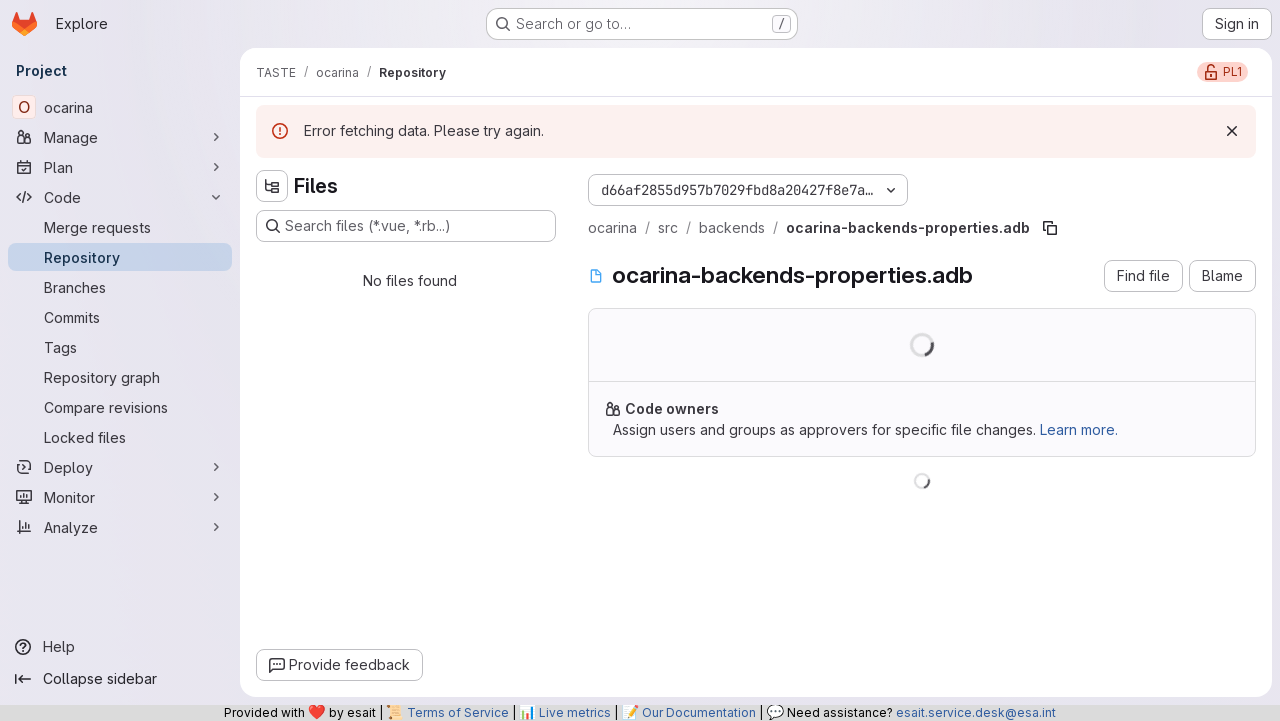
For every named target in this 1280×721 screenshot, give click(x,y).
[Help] (120, 647)
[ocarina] (120, 107)
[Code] (120, 197)
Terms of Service (458, 712)
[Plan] (120, 167)
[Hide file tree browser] (272, 186)
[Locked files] (120, 437)
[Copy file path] (1050, 228)
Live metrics (575, 712)
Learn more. (1079, 429)
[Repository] (120, 257)
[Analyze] (120, 527)
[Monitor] (120, 497)
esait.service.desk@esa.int (976, 712)
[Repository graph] (120, 377)
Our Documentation (699, 712)
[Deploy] (120, 467)
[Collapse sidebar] (120, 679)
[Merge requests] (120, 227)
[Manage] (120, 137)
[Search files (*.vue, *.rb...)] (406, 226)
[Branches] (120, 287)
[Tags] (120, 347)
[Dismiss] (1232, 131)
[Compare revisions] (120, 407)
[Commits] (120, 317)
